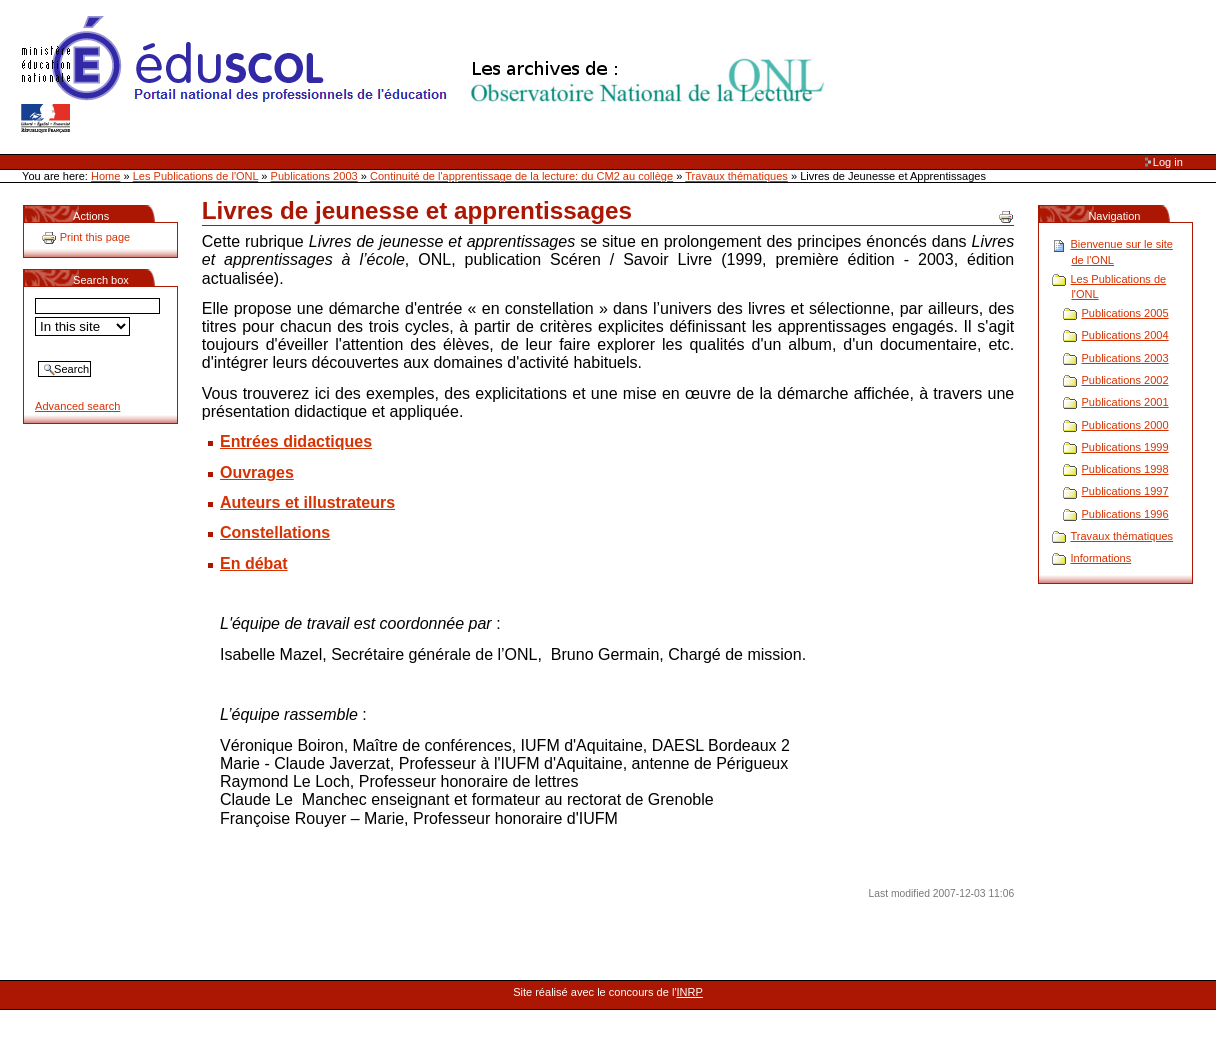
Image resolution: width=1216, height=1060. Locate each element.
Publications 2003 (314, 176)
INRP (690, 992)
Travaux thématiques (736, 176)
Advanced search (77, 406)
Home (105, 176)
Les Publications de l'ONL (196, 176)
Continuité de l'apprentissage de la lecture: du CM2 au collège (521, 176)
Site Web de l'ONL (427, 75)
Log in (1168, 162)
